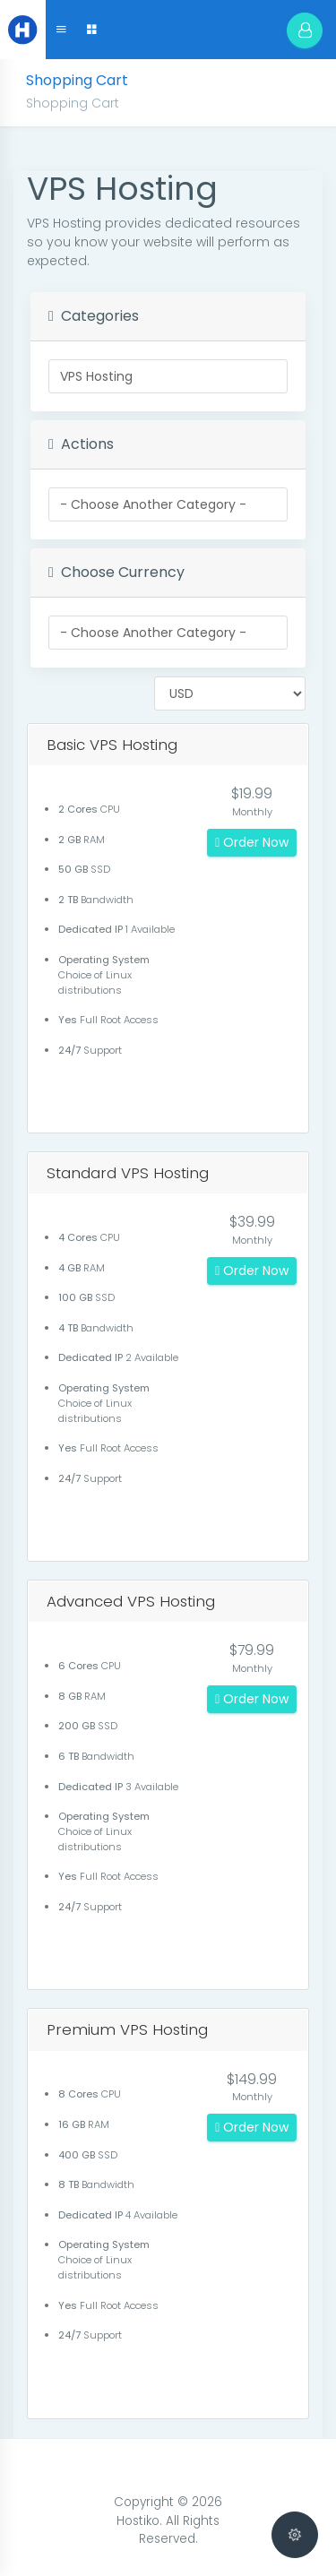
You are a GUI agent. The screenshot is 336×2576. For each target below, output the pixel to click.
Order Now (252, 842)
